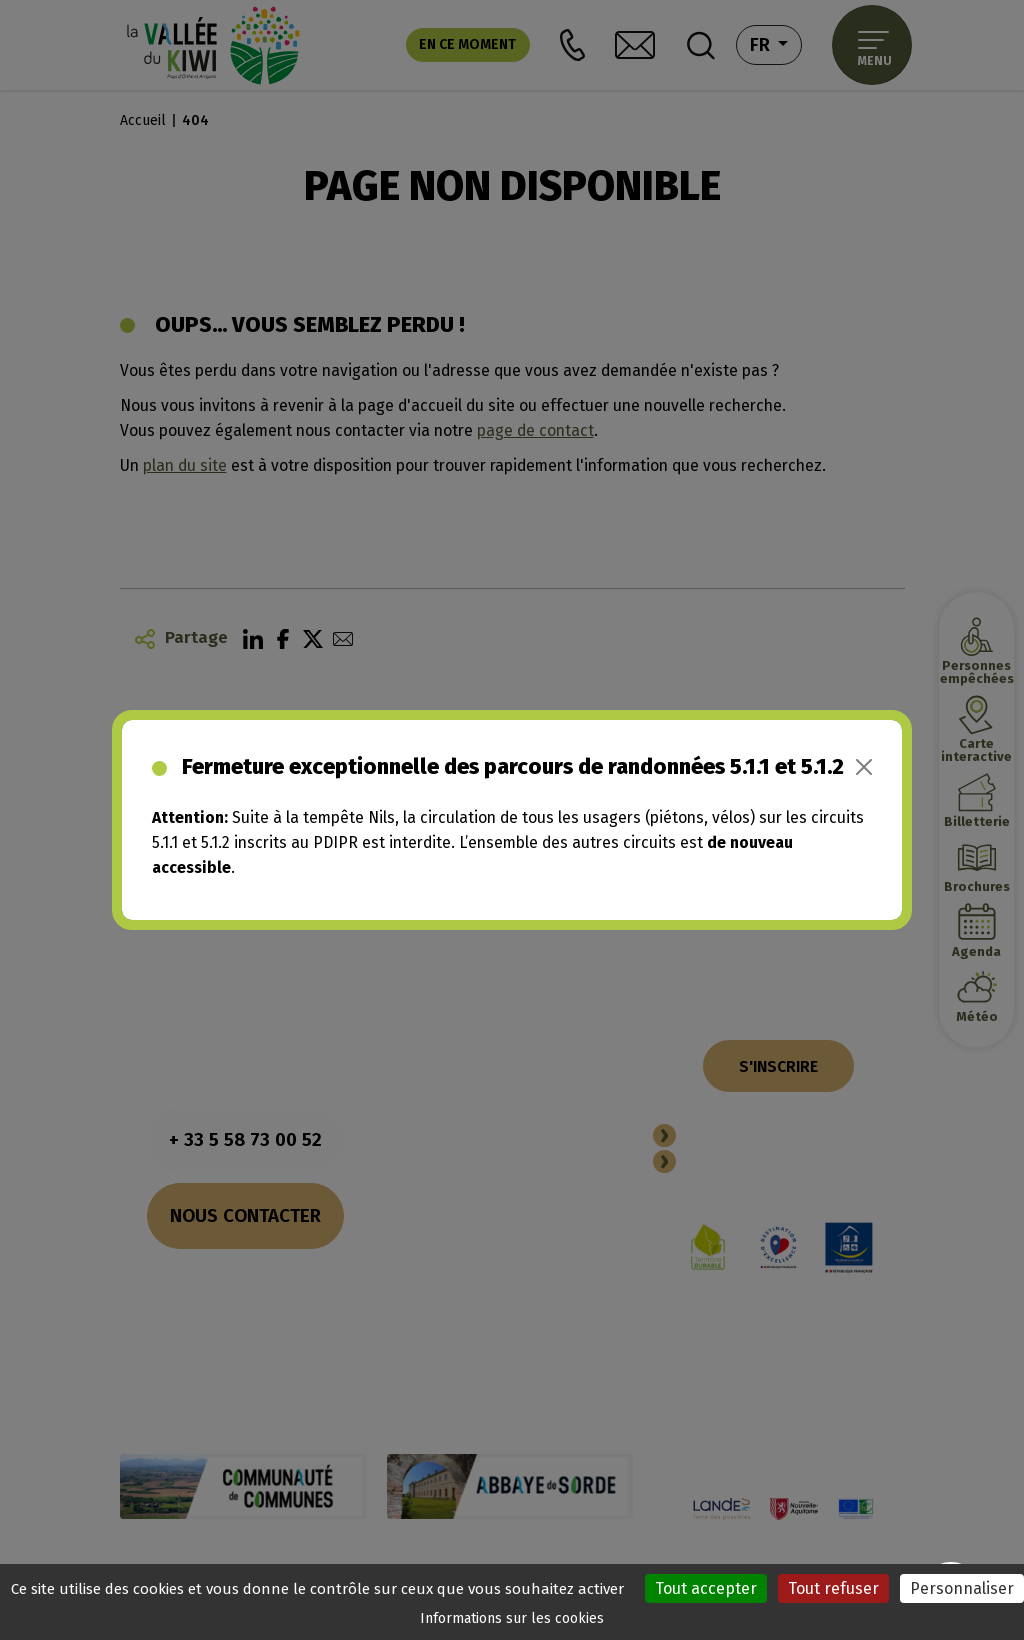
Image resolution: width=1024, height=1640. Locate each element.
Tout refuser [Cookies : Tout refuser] (833, 1588)
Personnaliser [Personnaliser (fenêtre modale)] (962, 1588)
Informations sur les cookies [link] (512, 1618)
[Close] (864, 767)
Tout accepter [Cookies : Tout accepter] (706, 1588)
